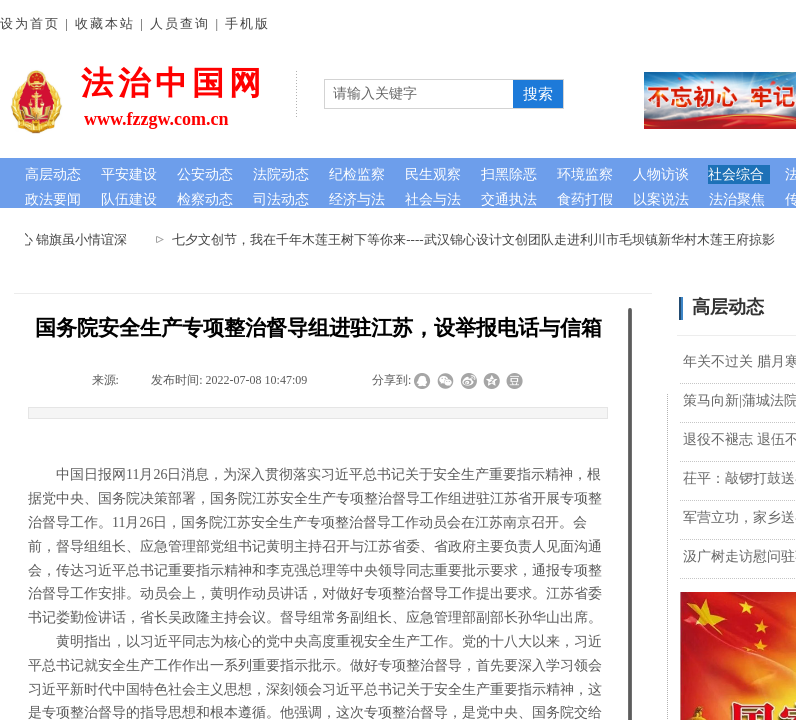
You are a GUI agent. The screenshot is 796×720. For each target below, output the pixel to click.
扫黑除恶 (509, 174)
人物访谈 (661, 174)
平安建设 (129, 174)
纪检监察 (357, 174)
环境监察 (585, 174)
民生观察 (433, 174)
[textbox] (419, 94)
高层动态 (53, 174)
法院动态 (281, 174)
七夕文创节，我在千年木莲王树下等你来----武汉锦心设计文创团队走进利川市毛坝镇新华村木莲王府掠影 (481, 239)
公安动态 (205, 174)
